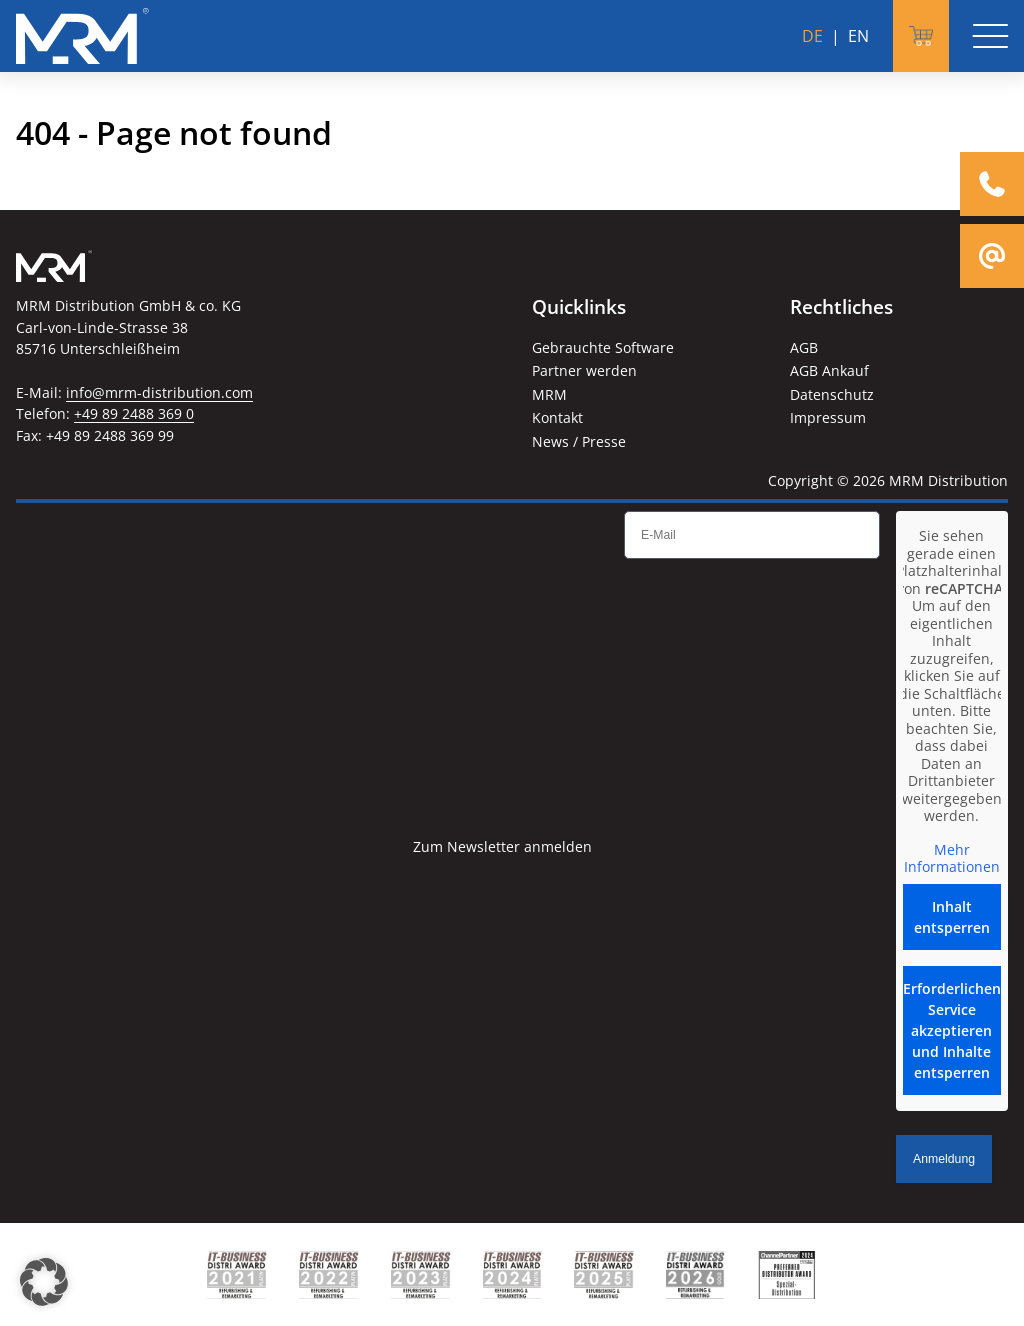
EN (858, 36)
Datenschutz (832, 394)
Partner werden (584, 370)
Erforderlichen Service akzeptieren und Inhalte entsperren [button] (952, 1030)
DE (812, 36)
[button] (44, 1282)
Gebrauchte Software (603, 347)
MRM (549, 394)
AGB (804, 347)
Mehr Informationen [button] (952, 858)
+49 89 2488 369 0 (134, 413)
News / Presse (579, 441)
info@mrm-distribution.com (159, 392)
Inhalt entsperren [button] (952, 917)
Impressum (828, 417)
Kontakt (557, 417)
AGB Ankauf (829, 370)
